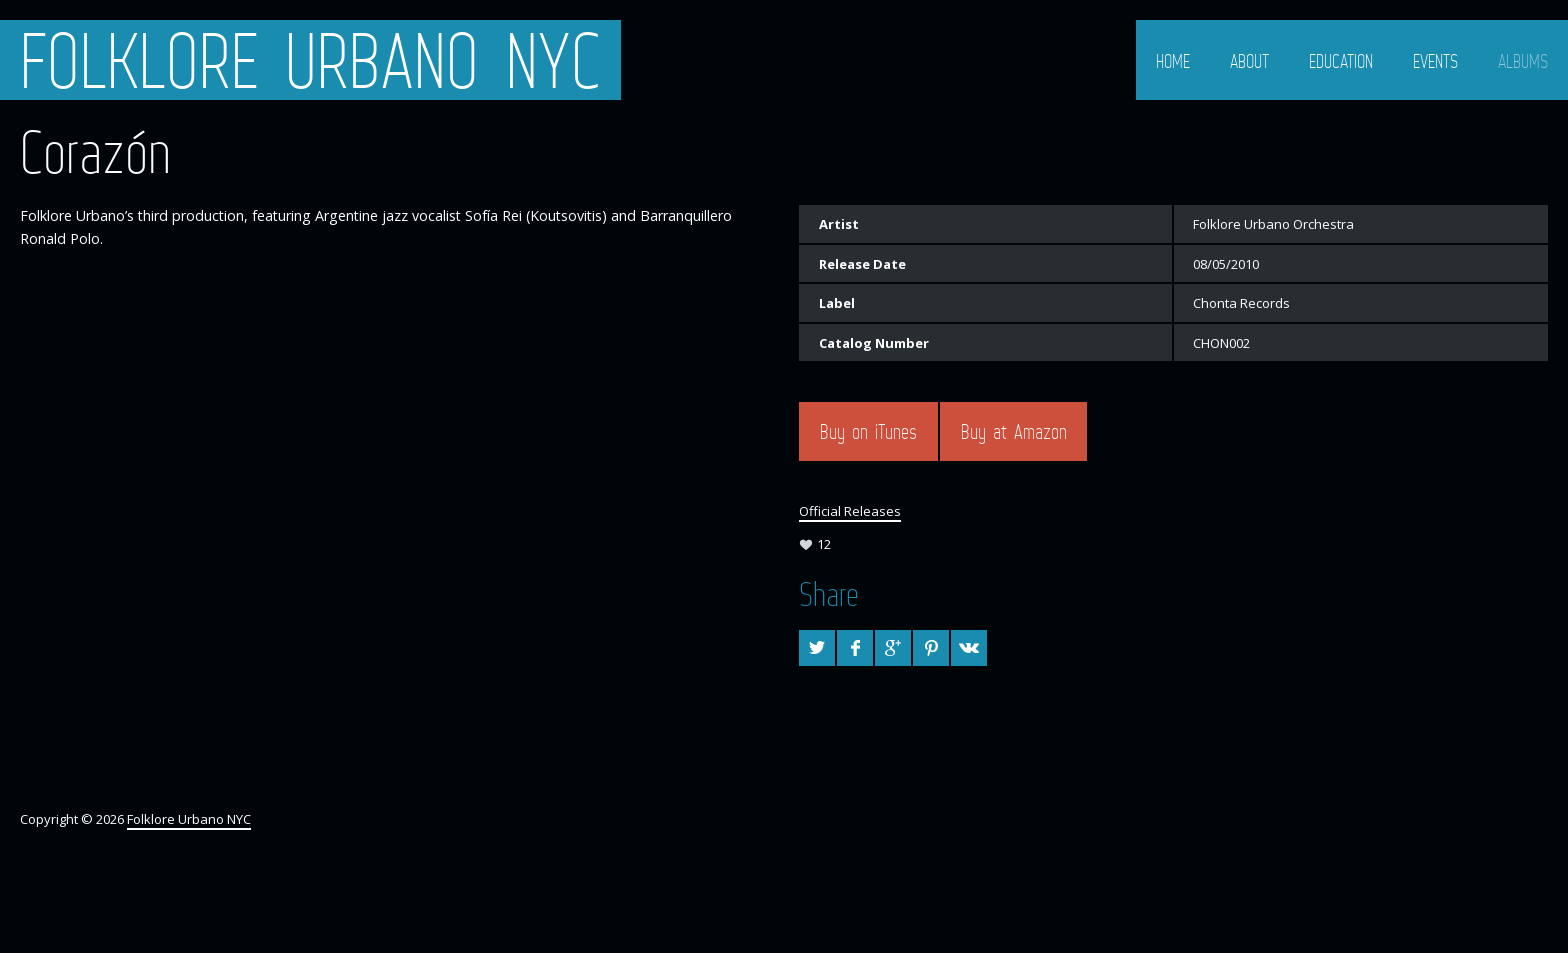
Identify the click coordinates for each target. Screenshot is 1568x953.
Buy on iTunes (868, 432)
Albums (1523, 61)
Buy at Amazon (1014, 432)
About (1249, 61)
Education (1341, 61)
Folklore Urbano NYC (310, 60)
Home (1173, 61)
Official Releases (850, 511)
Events (1435, 61)
